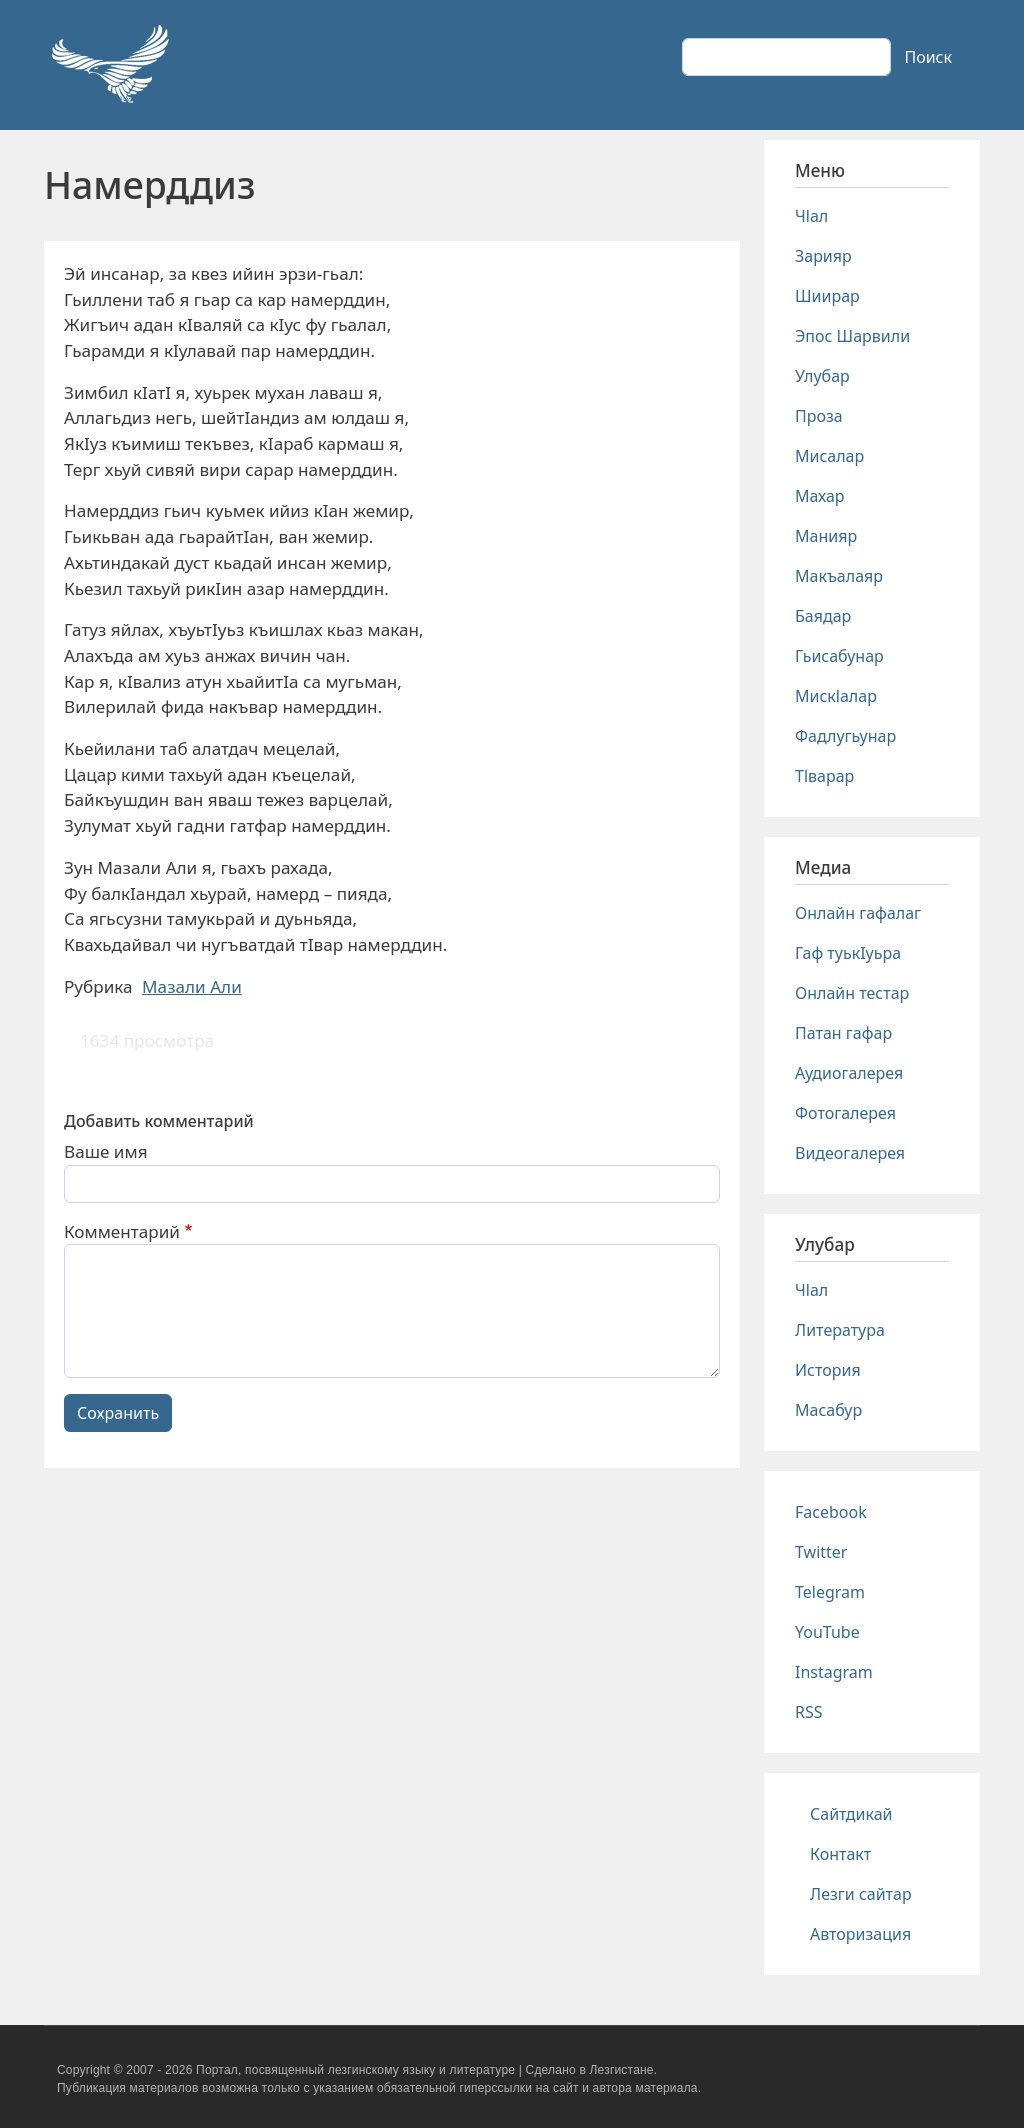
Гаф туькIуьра (848, 953)
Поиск (928, 57)
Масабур (828, 1410)
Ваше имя (106, 1151)
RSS (809, 1712)
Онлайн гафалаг (858, 913)
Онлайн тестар (852, 993)
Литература (840, 1330)
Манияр (826, 536)
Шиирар (827, 296)
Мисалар (829, 456)
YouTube (827, 1632)
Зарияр (823, 256)
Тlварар (824, 776)
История (828, 1370)
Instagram (834, 1672)
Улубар (822, 376)
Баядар (823, 616)
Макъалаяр (839, 576)
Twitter (821, 1552)
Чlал (811, 216)
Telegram (830, 1592)
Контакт (840, 1854)
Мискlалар (836, 696)
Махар (820, 496)
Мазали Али (192, 986)
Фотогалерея (845, 1113)
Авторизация (860, 1934)
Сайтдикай (851, 1814)
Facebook (831, 1512)
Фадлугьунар (845, 736)
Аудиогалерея (849, 1073)
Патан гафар (843, 1033)
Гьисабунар (839, 656)
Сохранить (118, 1413)
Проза (819, 416)
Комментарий (122, 1231)
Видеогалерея (850, 1153)
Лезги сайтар (861, 1894)
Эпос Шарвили (852, 336)
